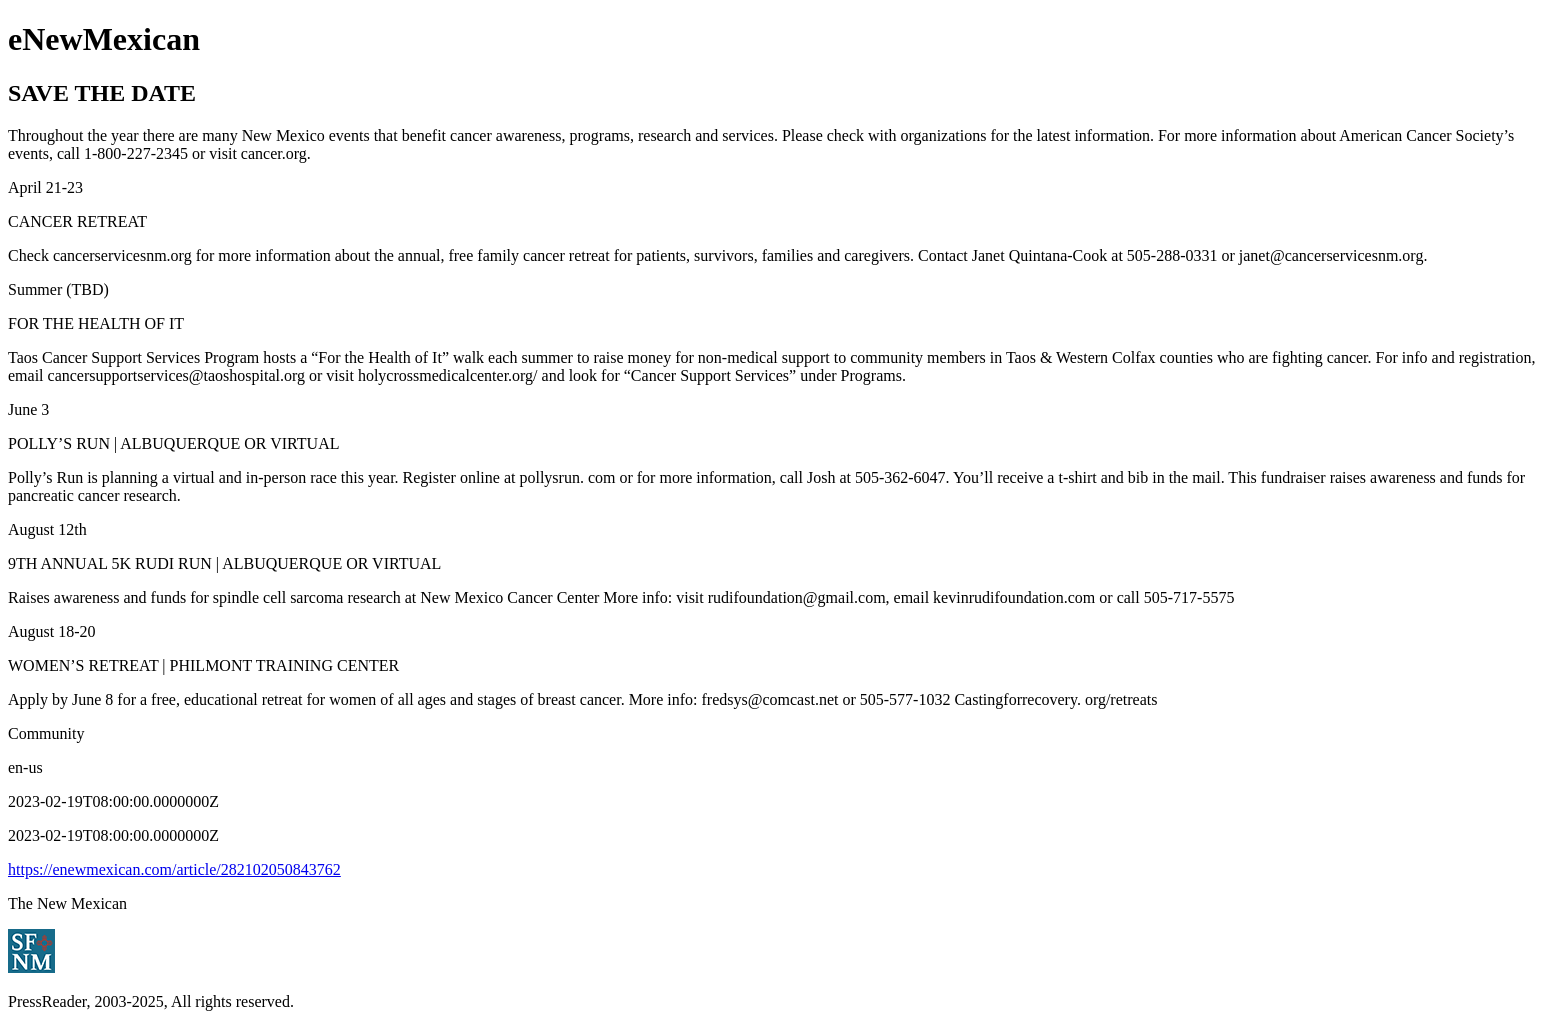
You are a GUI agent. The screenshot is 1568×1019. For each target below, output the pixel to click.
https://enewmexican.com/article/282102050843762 (174, 869)
